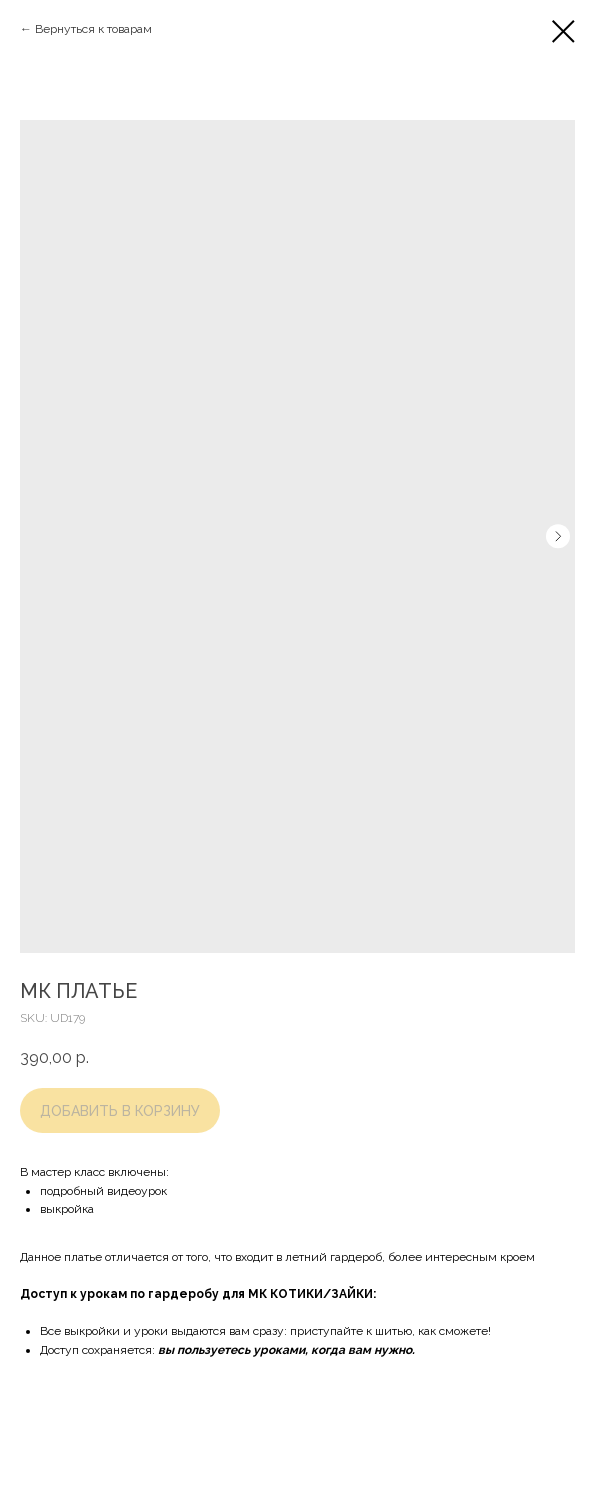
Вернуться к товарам (93, 29)
